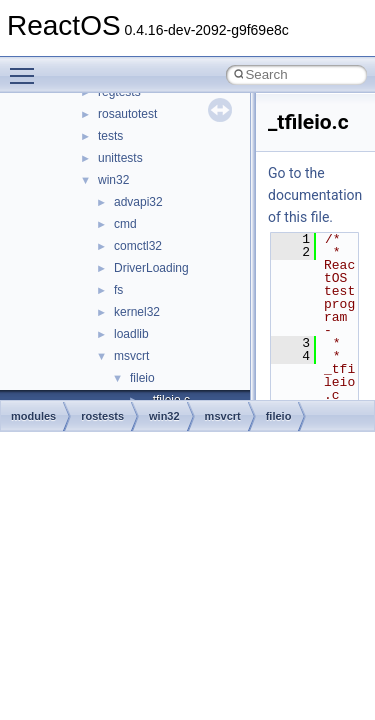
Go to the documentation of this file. (315, 195)
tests (110, 136)
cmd (125, 224)
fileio (142, 378)
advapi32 (138, 202)
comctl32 (138, 246)
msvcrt (131, 356)
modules (33, 416)
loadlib (131, 334)
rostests (102, 416)
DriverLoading (151, 268)
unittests (120, 158)
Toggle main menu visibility (27, 67)
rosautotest (127, 114)
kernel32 (137, 312)
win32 (113, 180)
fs (118, 290)
